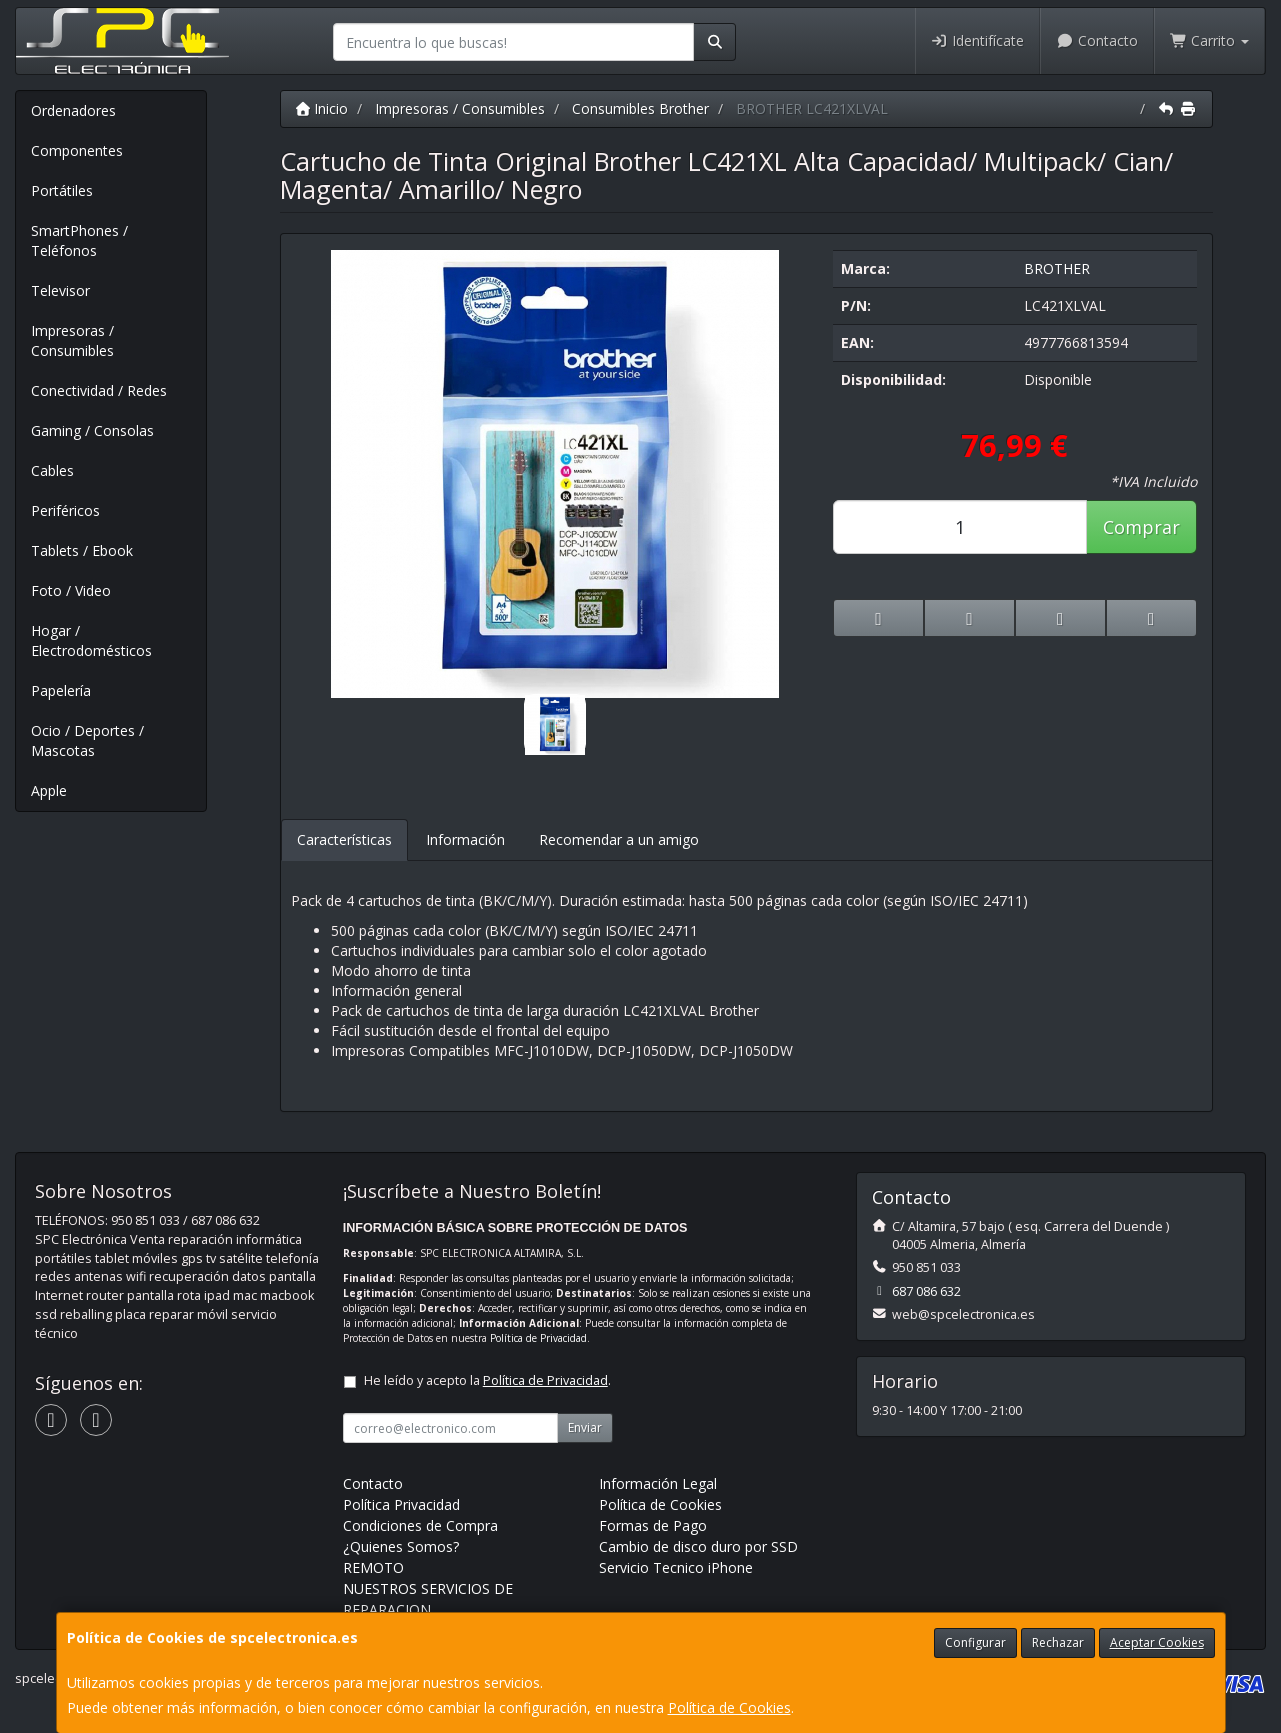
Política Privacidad (401, 1504)
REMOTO (373, 1567)
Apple (49, 790)
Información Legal (658, 1483)
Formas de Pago (653, 1525)
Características (344, 839)
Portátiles (62, 190)
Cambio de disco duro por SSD (698, 1546)
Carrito (1210, 40)
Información (465, 839)
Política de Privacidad (538, 1338)
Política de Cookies (729, 1707)
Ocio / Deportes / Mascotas (87, 740)
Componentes (77, 150)
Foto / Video (71, 590)
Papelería (61, 690)
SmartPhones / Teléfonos (79, 240)
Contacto (1097, 40)
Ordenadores (73, 110)
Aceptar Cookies (1157, 1642)
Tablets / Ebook (82, 550)
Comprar (1141, 527)
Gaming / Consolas (92, 430)
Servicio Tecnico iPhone (676, 1567)
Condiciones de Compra (420, 1525)
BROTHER (1057, 268)
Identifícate (978, 40)
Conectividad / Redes (99, 390)
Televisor (60, 290)
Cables (52, 470)
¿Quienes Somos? (401, 1546)
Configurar (975, 1642)
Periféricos (65, 510)
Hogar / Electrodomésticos (91, 640)
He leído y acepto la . (487, 1380)
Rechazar (1058, 1642)
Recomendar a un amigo (619, 839)
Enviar (585, 1427)
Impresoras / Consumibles (72, 340)
